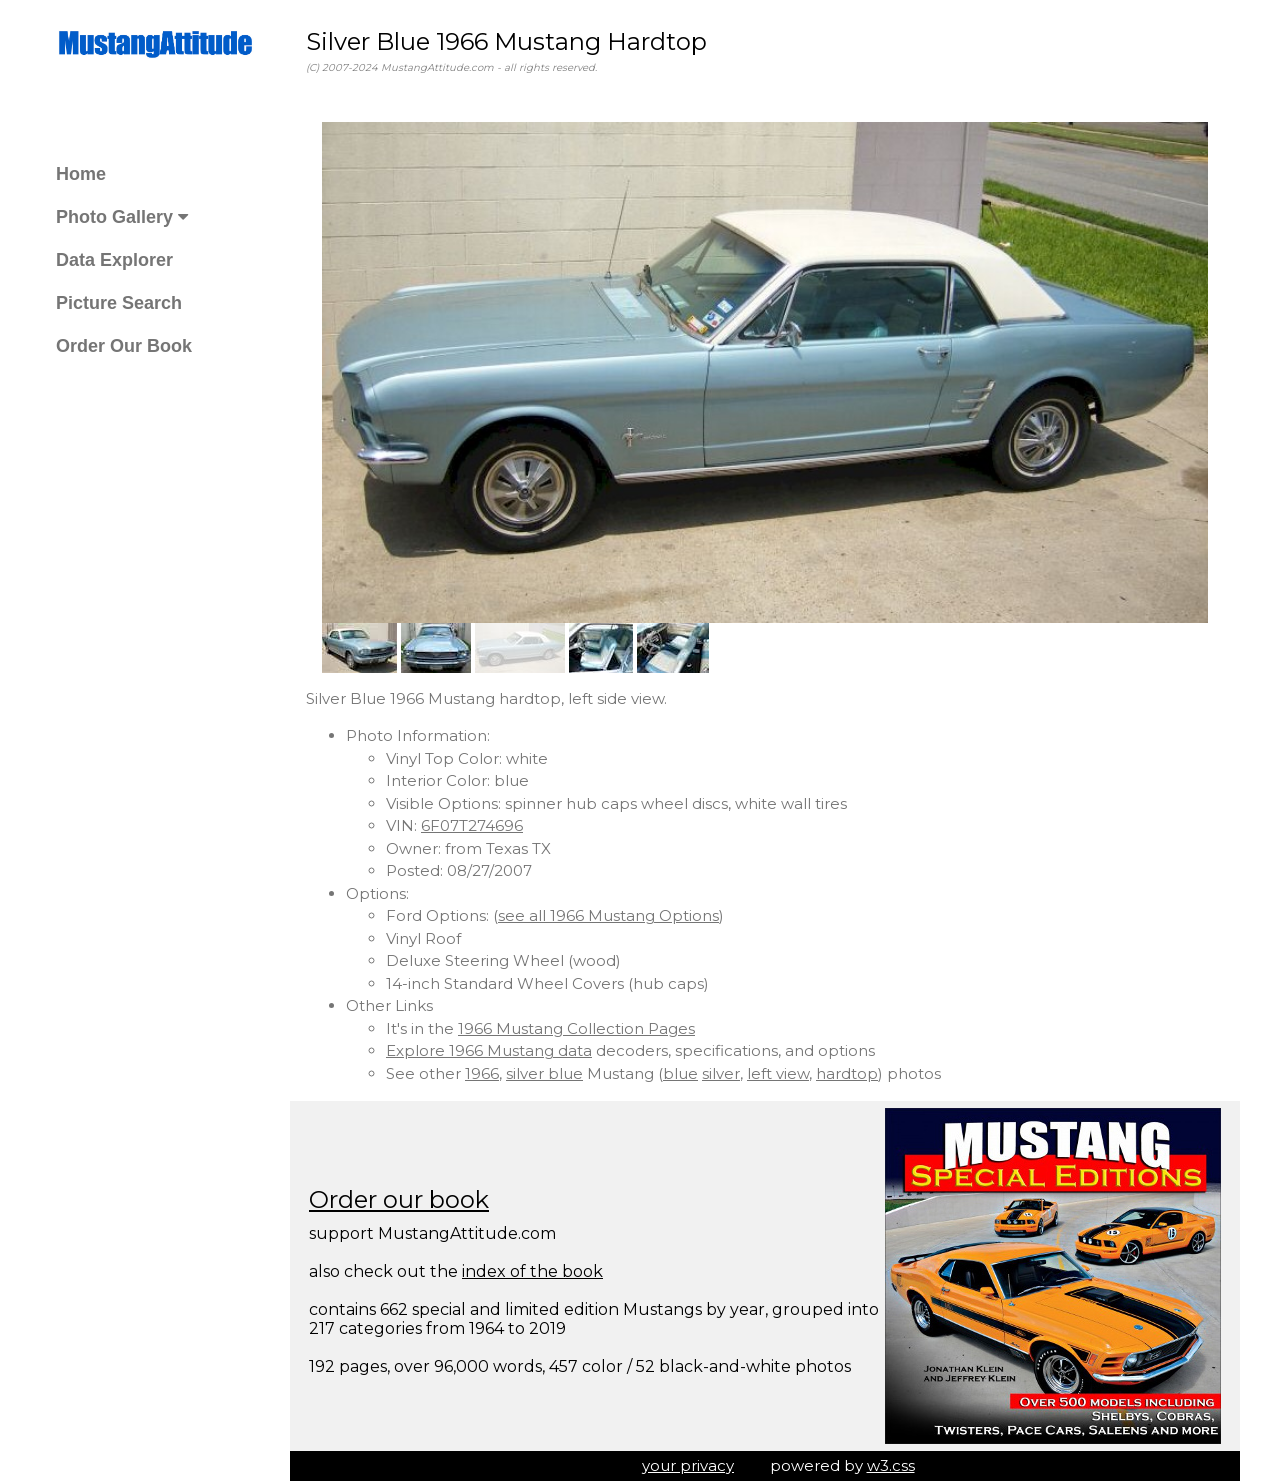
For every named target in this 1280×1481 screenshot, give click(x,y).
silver (721, 1073)
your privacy (688, 1465)
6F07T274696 (472, 825)
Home (81, 174)
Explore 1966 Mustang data (489, 1050)
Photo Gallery (122, 217)
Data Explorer (114, 260)
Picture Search (119, 303)
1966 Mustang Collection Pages (576, 1028)
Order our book (399, 1199)
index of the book (532, 1271)
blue (680, 1073)
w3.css (891, 1465)
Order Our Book (124, 346)
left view (778, 1073)
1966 (482, 1073)
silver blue (544, 1073)
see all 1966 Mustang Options (608, 915)
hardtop (847, 1073)
